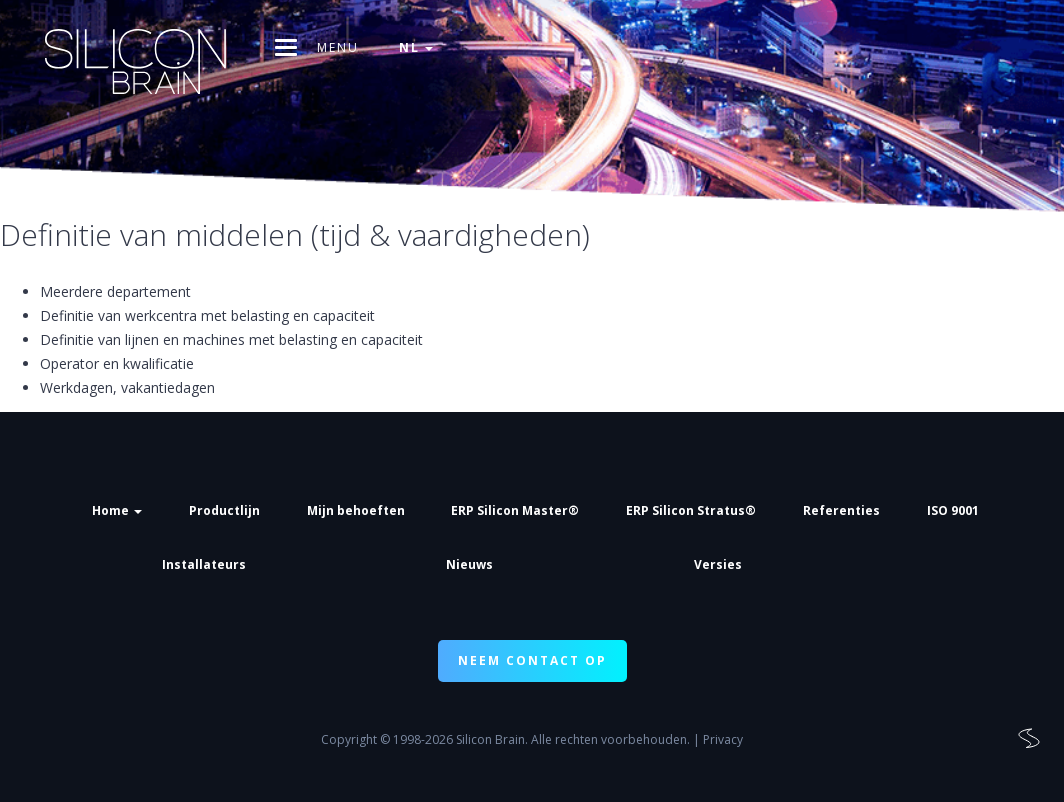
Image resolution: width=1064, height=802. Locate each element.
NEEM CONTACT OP (532, 660)
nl (416, 47)
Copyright (349, 739)
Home (117, 510)
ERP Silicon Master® (515, 510)
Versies (718, 564)
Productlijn (224, 510)
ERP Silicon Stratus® (691, 510)
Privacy (723, 739)
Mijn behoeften (356, 510)
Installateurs (204, 564)
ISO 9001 (953, 510)
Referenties (841, 510)
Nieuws (469, 564)
